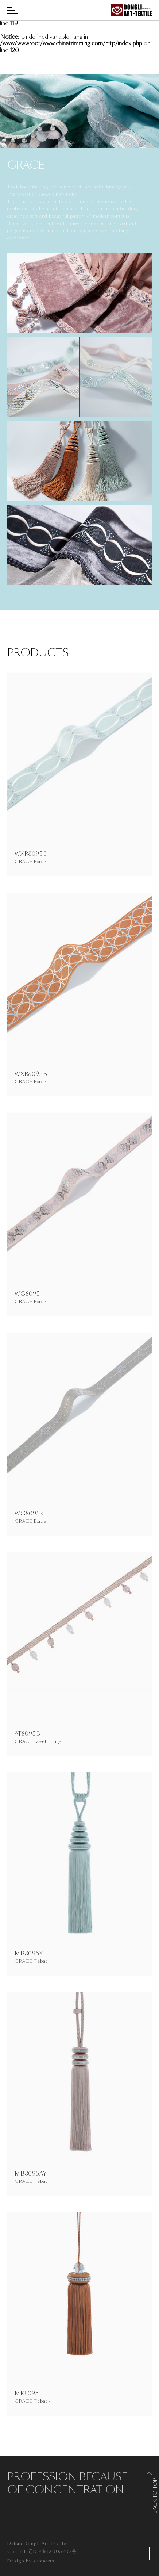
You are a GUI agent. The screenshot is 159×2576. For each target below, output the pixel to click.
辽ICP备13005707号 (52, 2551)
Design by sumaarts (30, 2561)
